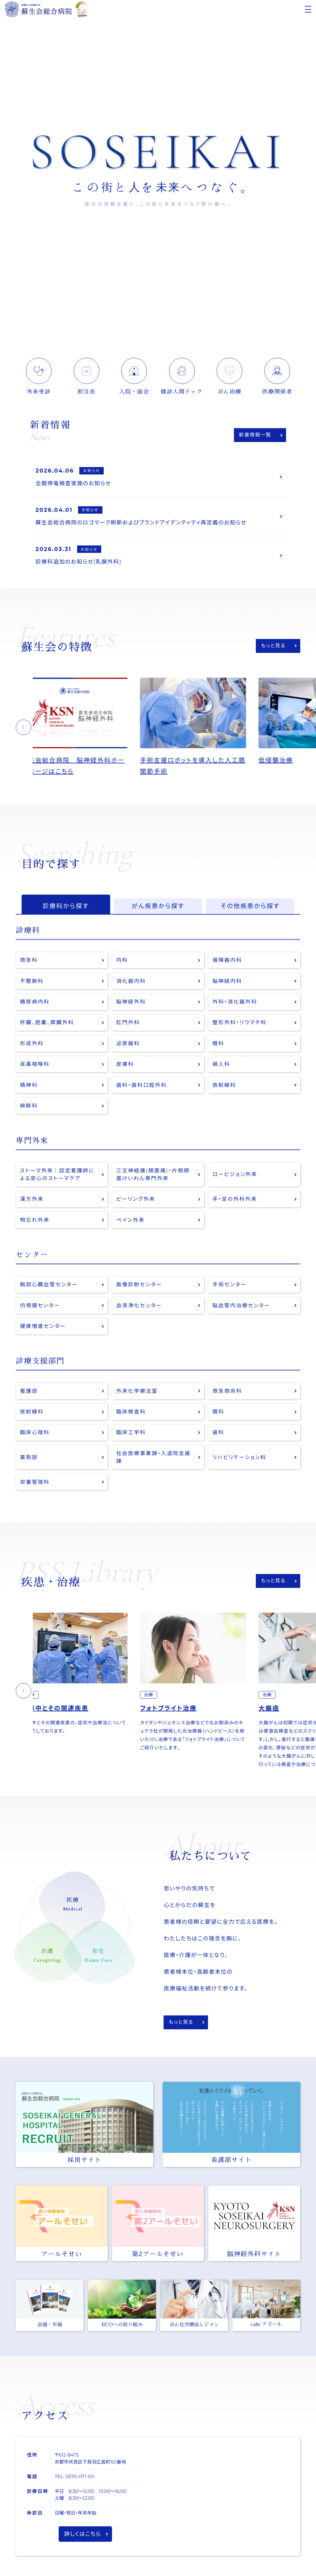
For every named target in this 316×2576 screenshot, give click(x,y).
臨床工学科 (131, 1437)
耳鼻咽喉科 (35, 1067)
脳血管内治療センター (242, 1309)
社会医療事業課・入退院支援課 (154, 1462)
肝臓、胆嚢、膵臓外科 (47, 1025)
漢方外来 (32, 1203)
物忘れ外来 (35, 1224)
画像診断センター (139, 1288)
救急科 (29, 962)
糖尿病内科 (35, 1004)
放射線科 (225, 1088)
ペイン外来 (130, 1224)
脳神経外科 (131, 1004)
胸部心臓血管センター (49, 1288)
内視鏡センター (40, 1309)
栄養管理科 (35, 1487)
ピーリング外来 (136, 1203)
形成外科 (32, 1046)
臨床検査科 (131, 1416)
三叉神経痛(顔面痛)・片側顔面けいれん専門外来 (153, 1178)
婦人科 (222, 1067)
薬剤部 (29, 1462)
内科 (122, 962)
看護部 (29, 1395)
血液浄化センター (139, 1309)
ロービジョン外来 (235, 1178)
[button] (23, 729)
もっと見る (272, 647)
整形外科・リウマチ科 (240, 1025)
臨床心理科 (35, 1437)
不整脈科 (32, 983)
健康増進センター (43, 1330)
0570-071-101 (79, 2482)
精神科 (29, 1088)
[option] (92, 728)
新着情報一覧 (254, 435)
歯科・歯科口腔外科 (142, 1088)
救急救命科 (228, 1395)
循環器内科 (228, 962)
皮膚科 (125, 1067)
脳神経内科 (228, 983)
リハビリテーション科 (240, 1462)
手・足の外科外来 (235, 1203)
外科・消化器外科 (235, 1004)
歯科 (219, 1437)
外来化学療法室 (137, 1395)
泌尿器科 (128, 1046)
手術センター (230, 1288)
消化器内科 (131, 983)
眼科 (219, 1046)
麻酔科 (29, 1109)
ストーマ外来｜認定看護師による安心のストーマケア (57, 1178)
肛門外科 (128, 1025)
